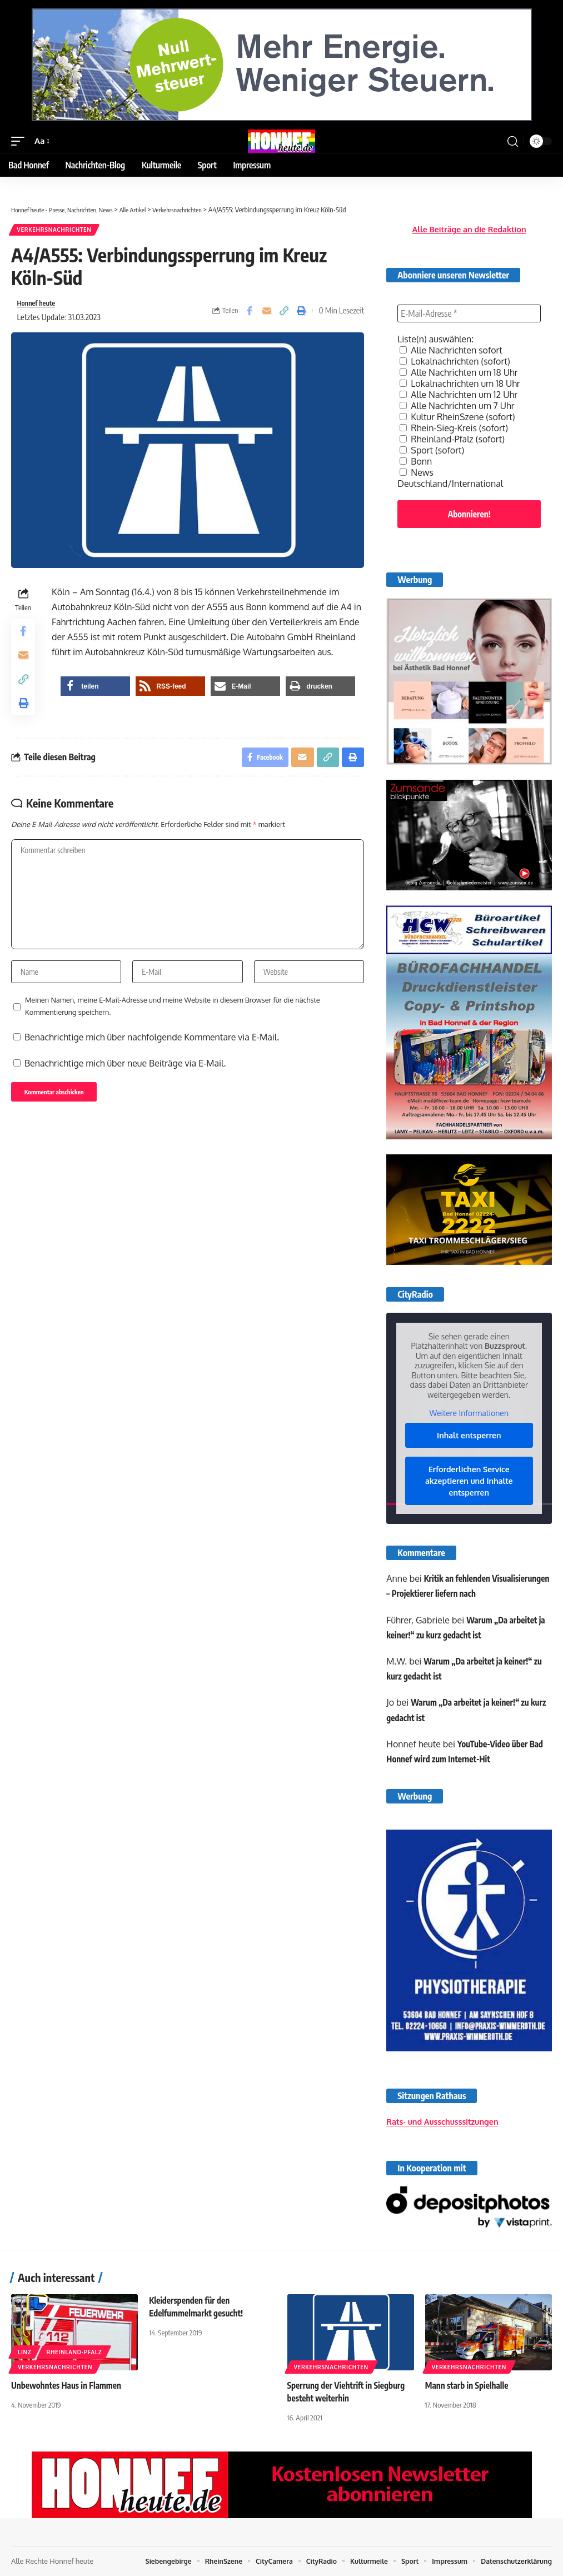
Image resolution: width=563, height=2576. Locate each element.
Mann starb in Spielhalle (469, 2385)
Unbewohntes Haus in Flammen (69, 2385)
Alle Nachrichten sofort (451, 350)
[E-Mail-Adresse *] (469, 313)
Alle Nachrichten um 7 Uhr (457, 405)
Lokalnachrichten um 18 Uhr (460, 383)
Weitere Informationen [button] (469, 1413)
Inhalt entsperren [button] (469, 1434)
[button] (20, 140)
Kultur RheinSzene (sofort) (457, 416)
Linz (24, 2352)
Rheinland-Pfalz (74, 2352)
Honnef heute (39, 306)
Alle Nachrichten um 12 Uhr (458, 394)
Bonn (416, 461)
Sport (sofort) (432, 450)
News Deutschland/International (450, 478)
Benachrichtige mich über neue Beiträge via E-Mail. (125, 1092)
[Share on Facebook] (249, 313)
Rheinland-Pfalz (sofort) (452, 439)
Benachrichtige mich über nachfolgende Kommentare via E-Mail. (151, 1066)
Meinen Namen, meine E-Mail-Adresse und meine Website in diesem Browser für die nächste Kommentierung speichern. (172, 1035)
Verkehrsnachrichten (55, 230)
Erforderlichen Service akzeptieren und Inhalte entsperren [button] (469, 1480)
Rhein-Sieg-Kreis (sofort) (454, 428)
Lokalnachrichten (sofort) (455, 361)
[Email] (267, 313)
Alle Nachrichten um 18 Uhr (458, 372)
